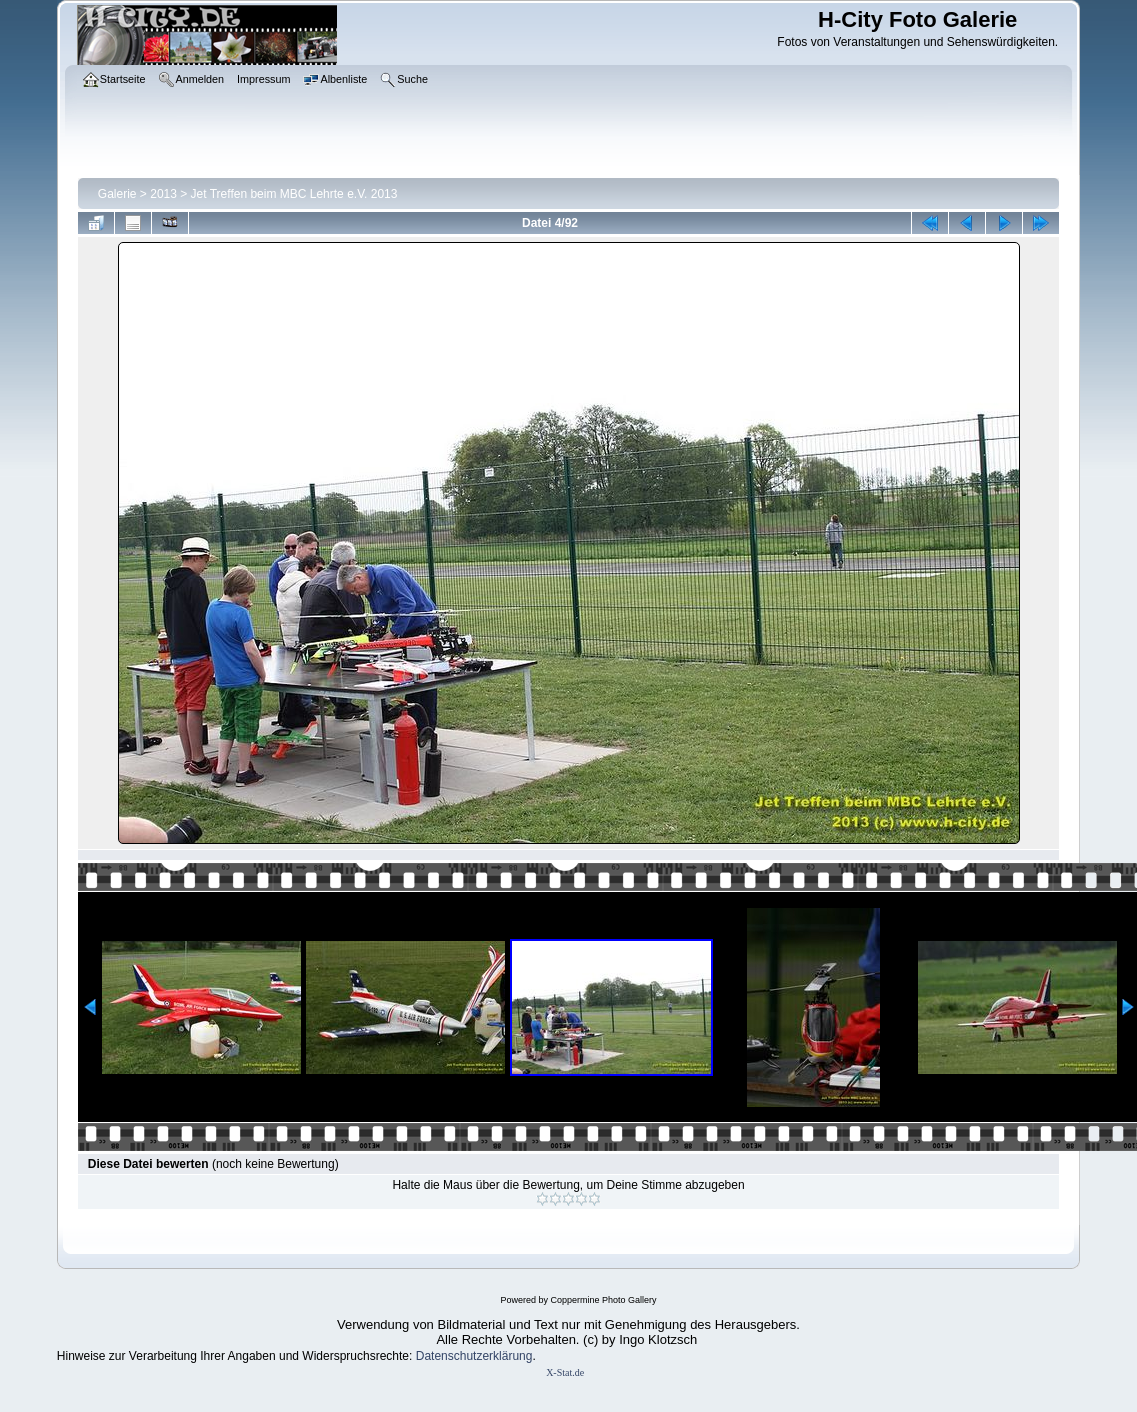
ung (522, 1356)
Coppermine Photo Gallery (603, 1300)
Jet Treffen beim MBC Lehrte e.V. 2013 (294, 194)
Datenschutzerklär (464, 1356)
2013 (163, 194)
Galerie (117, 194)
